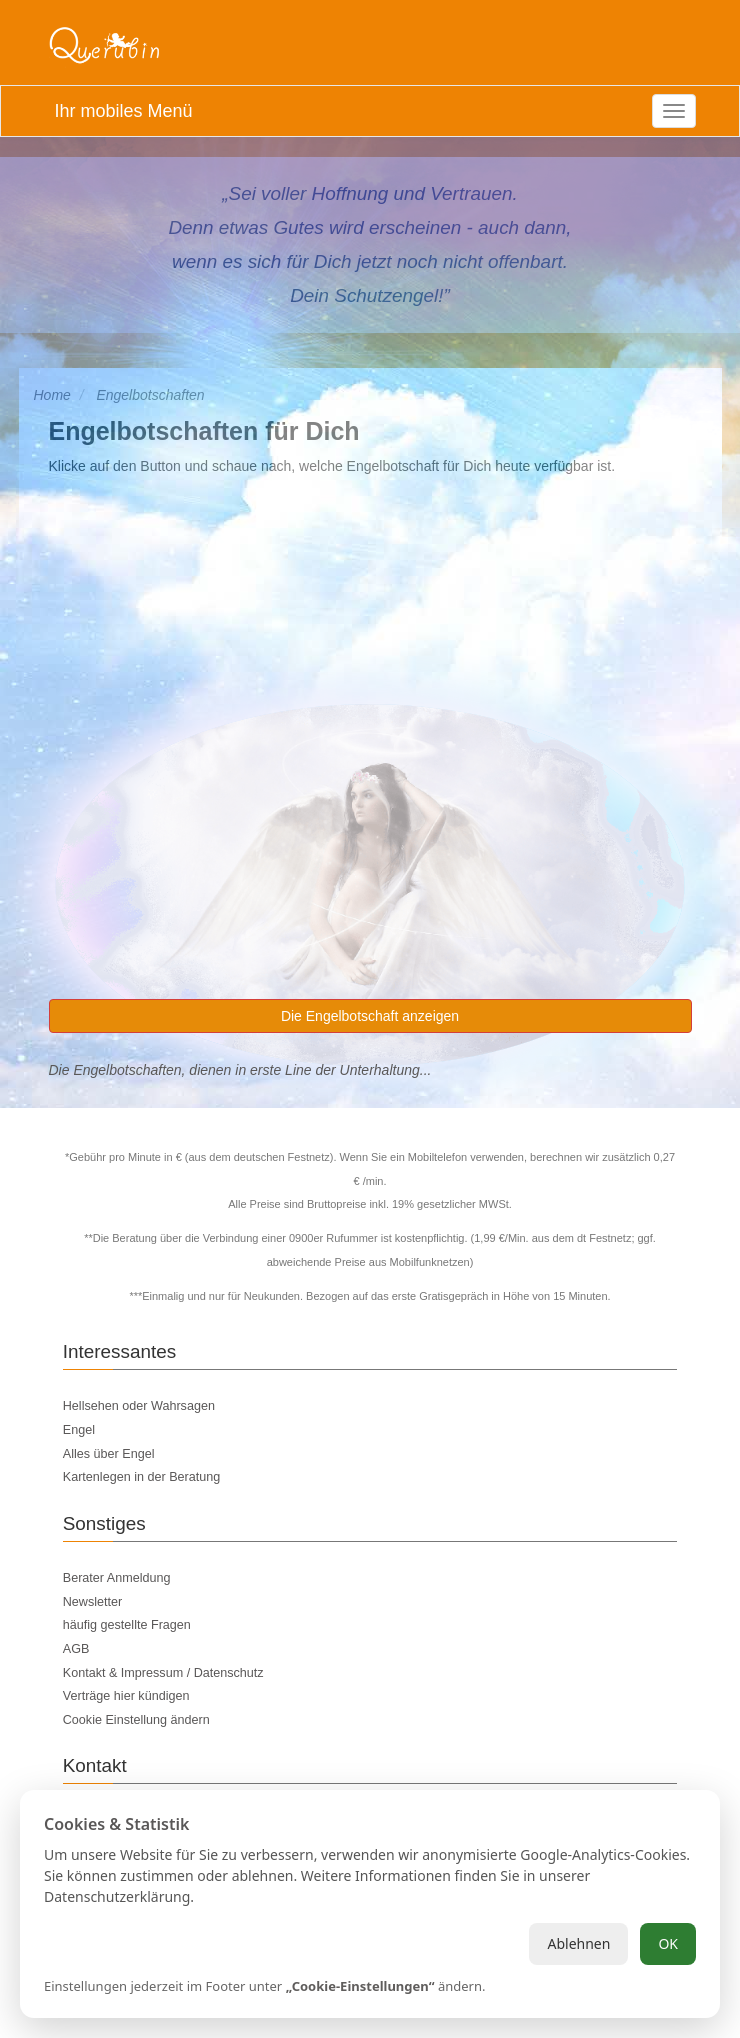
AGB (76, 1649)
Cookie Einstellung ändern (136, 1720)
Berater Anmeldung (117, 1578)
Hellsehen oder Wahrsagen (139, 1406)
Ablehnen (578, 1943)
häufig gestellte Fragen (127, 1625)
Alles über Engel (109, 1454)
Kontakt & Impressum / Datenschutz (163, 1673)
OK (668, 1943)
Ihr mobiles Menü (123, 111)
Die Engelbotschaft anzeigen (370, 1016)
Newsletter (93, 1602)
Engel (79, 1430)
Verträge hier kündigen (126, 1696)
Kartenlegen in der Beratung (142, 1477)
